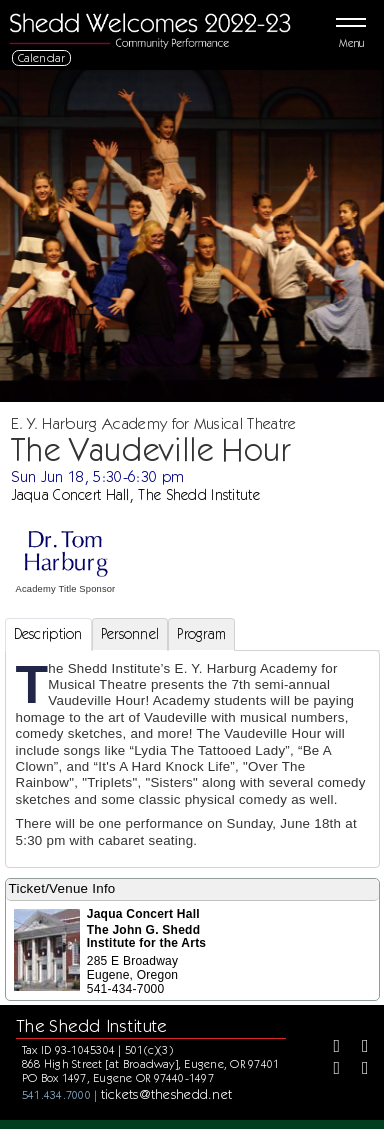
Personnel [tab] (130, 634)
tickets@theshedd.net (167, 1094)
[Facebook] (330, 1048)
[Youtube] (358, 1070)
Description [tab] (48, 634)
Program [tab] (201, 634)
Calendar (42, 57)
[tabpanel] (192, 759)
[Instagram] (330, 1070)
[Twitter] (358, 1048)
